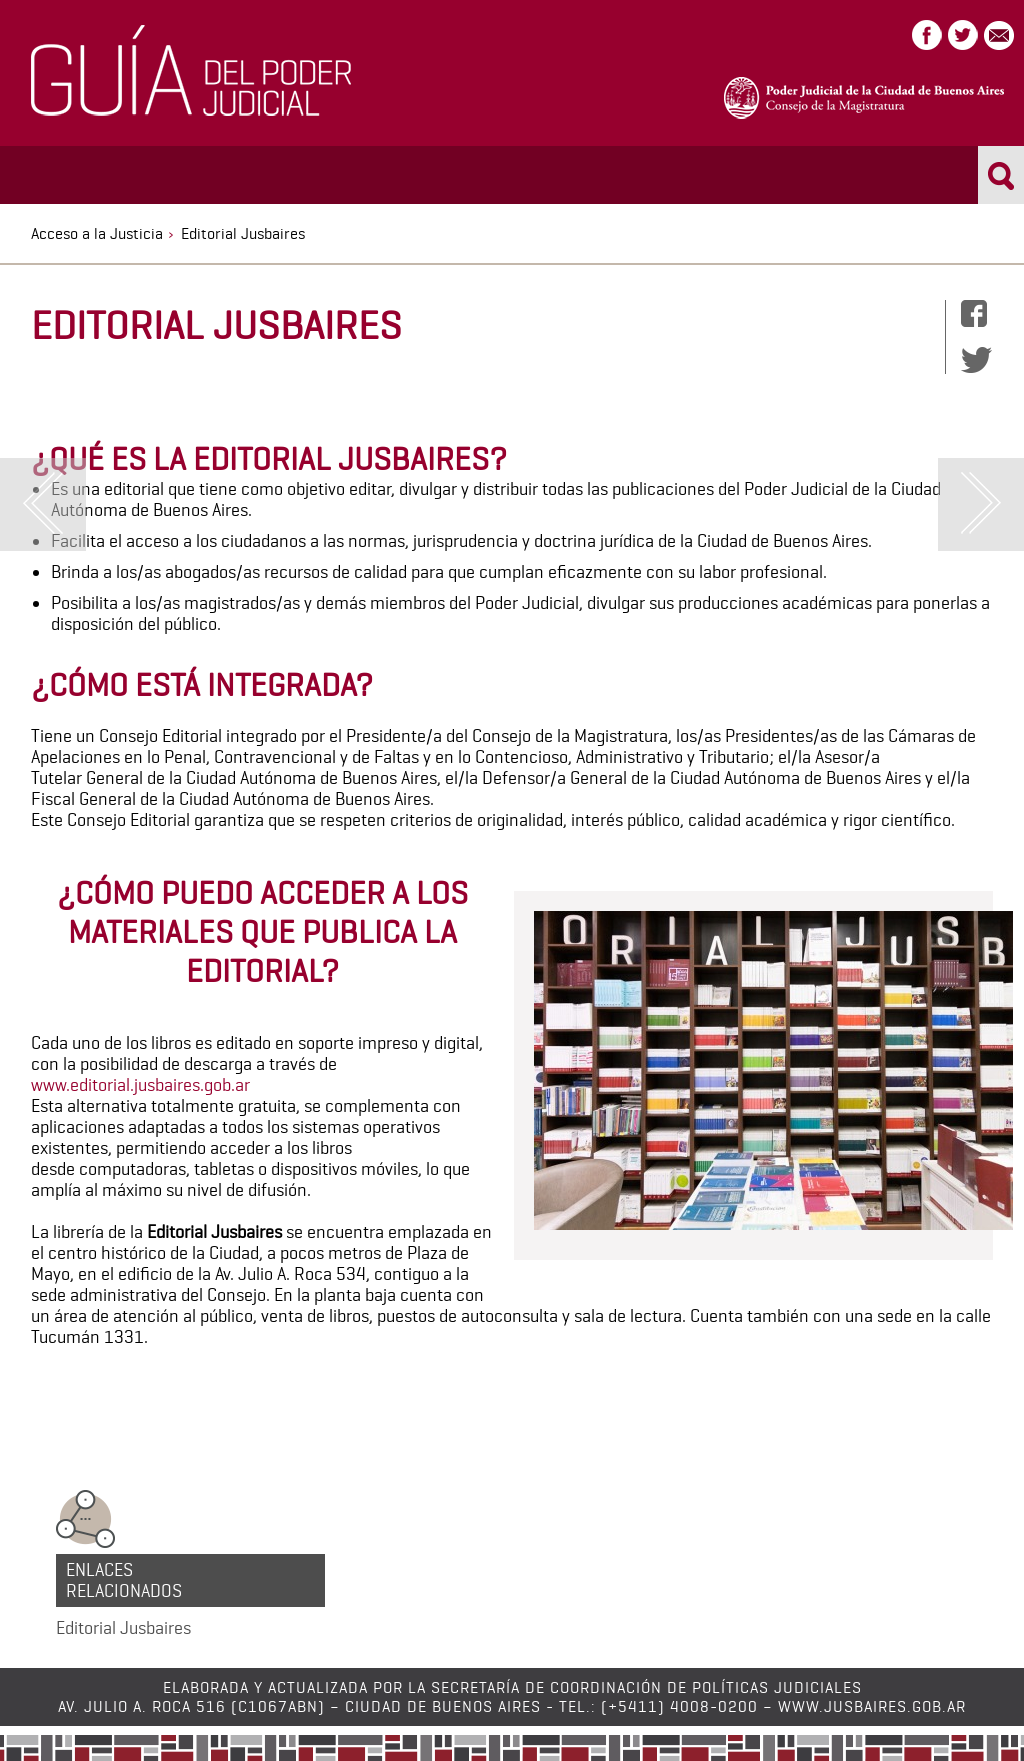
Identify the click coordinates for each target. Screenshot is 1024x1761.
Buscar (1001, 175)
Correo (999, 35)
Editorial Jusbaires (123, 1627)
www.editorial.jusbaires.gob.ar (140, 1084)
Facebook (927, 35)
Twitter (963, 35)
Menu (46, 173)
